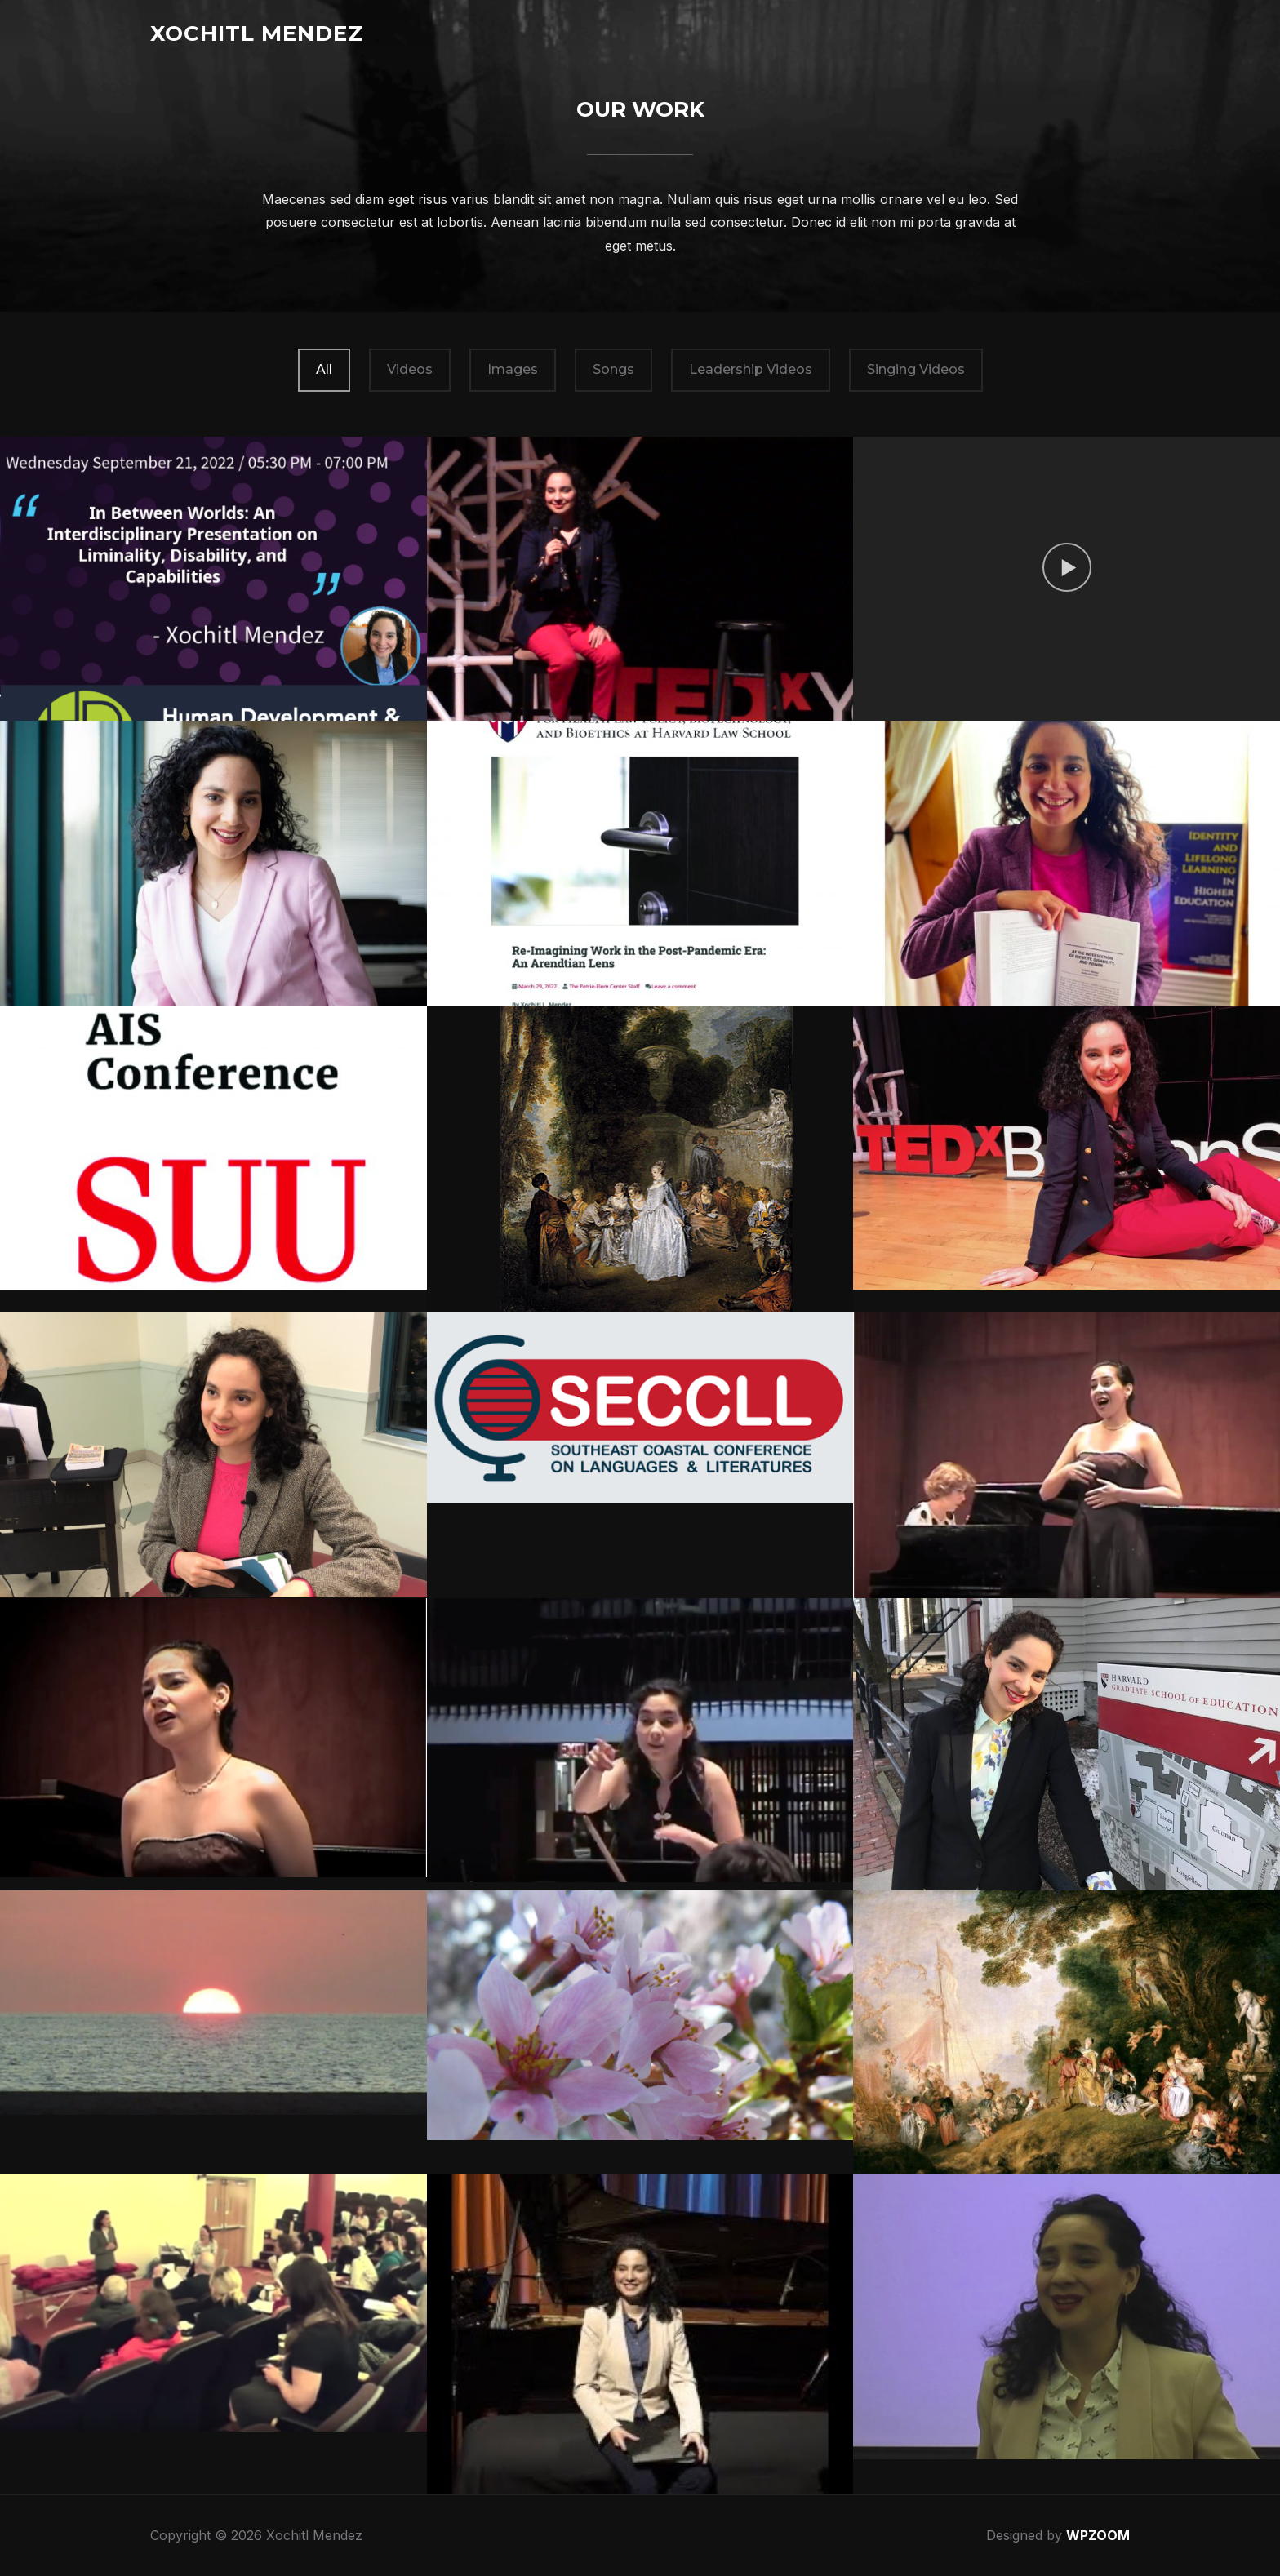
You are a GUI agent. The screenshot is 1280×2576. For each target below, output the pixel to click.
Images (512, 369)
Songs (613, 369)
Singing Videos (916, 369)
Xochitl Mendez (256, 33)
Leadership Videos (750, 369)
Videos (410, 369)
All (324, 369)
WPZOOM (1098, 2535)
